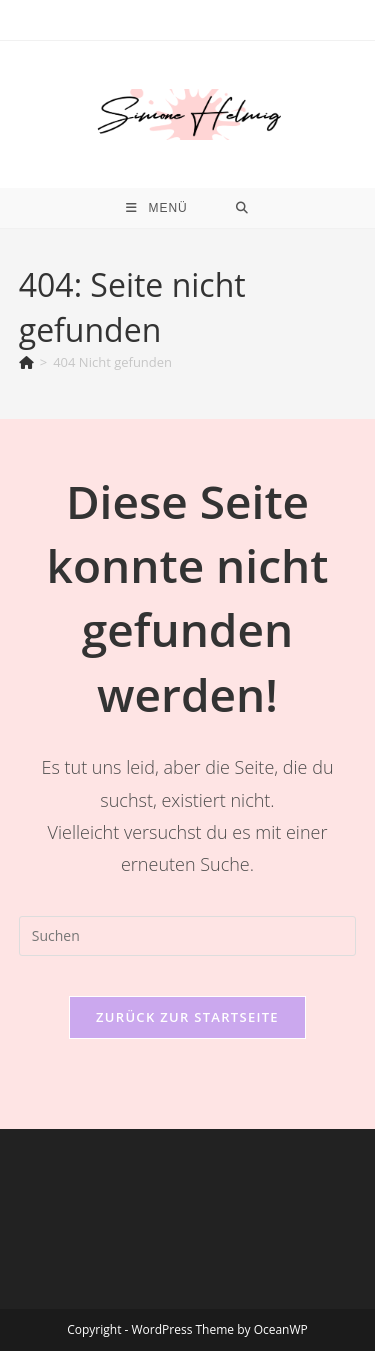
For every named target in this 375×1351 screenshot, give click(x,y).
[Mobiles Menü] (157, 208)
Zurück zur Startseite (187, 1017)
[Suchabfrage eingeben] (188, 936)
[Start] (26, 362)
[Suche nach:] (242, 208)
